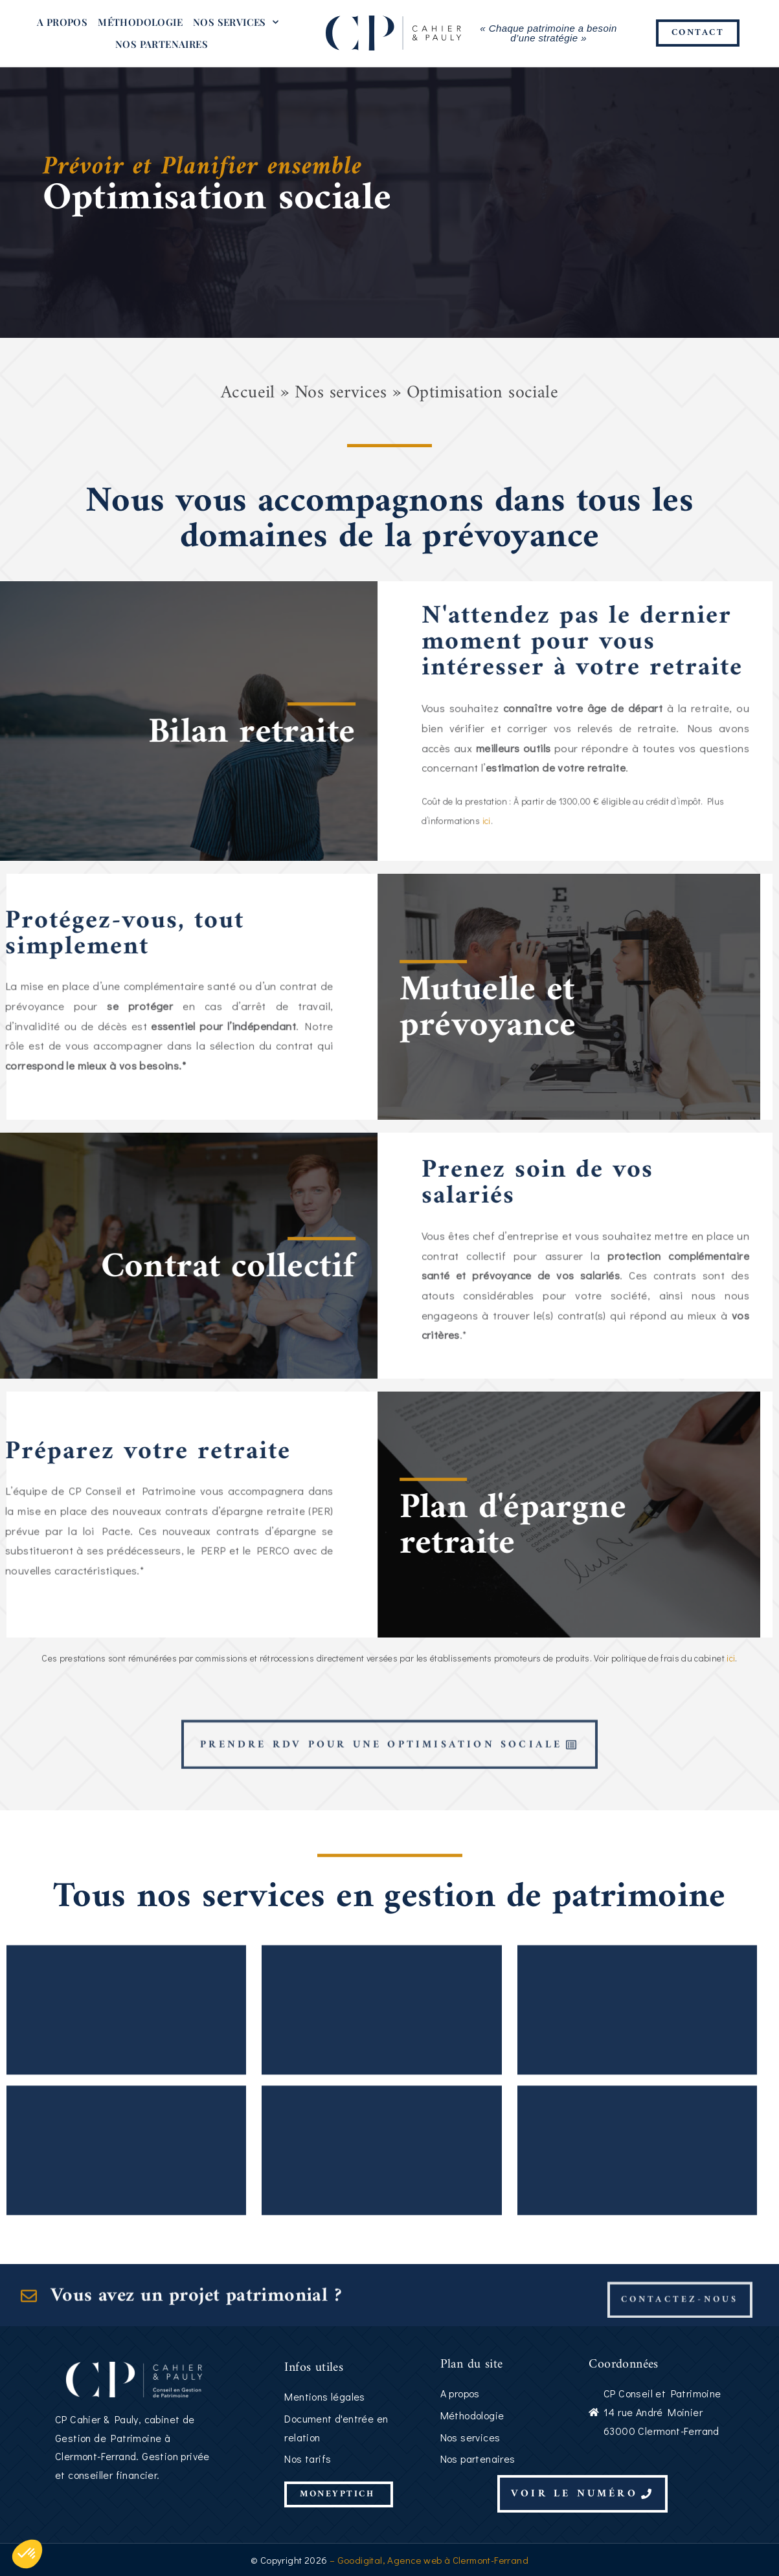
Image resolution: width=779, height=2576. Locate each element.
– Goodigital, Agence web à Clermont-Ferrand (427, 2559)
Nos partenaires (161, 44)
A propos (62, 22)
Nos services (235, 22)
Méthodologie (140, 22)
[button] (27, 2554)
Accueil (248, 393)
